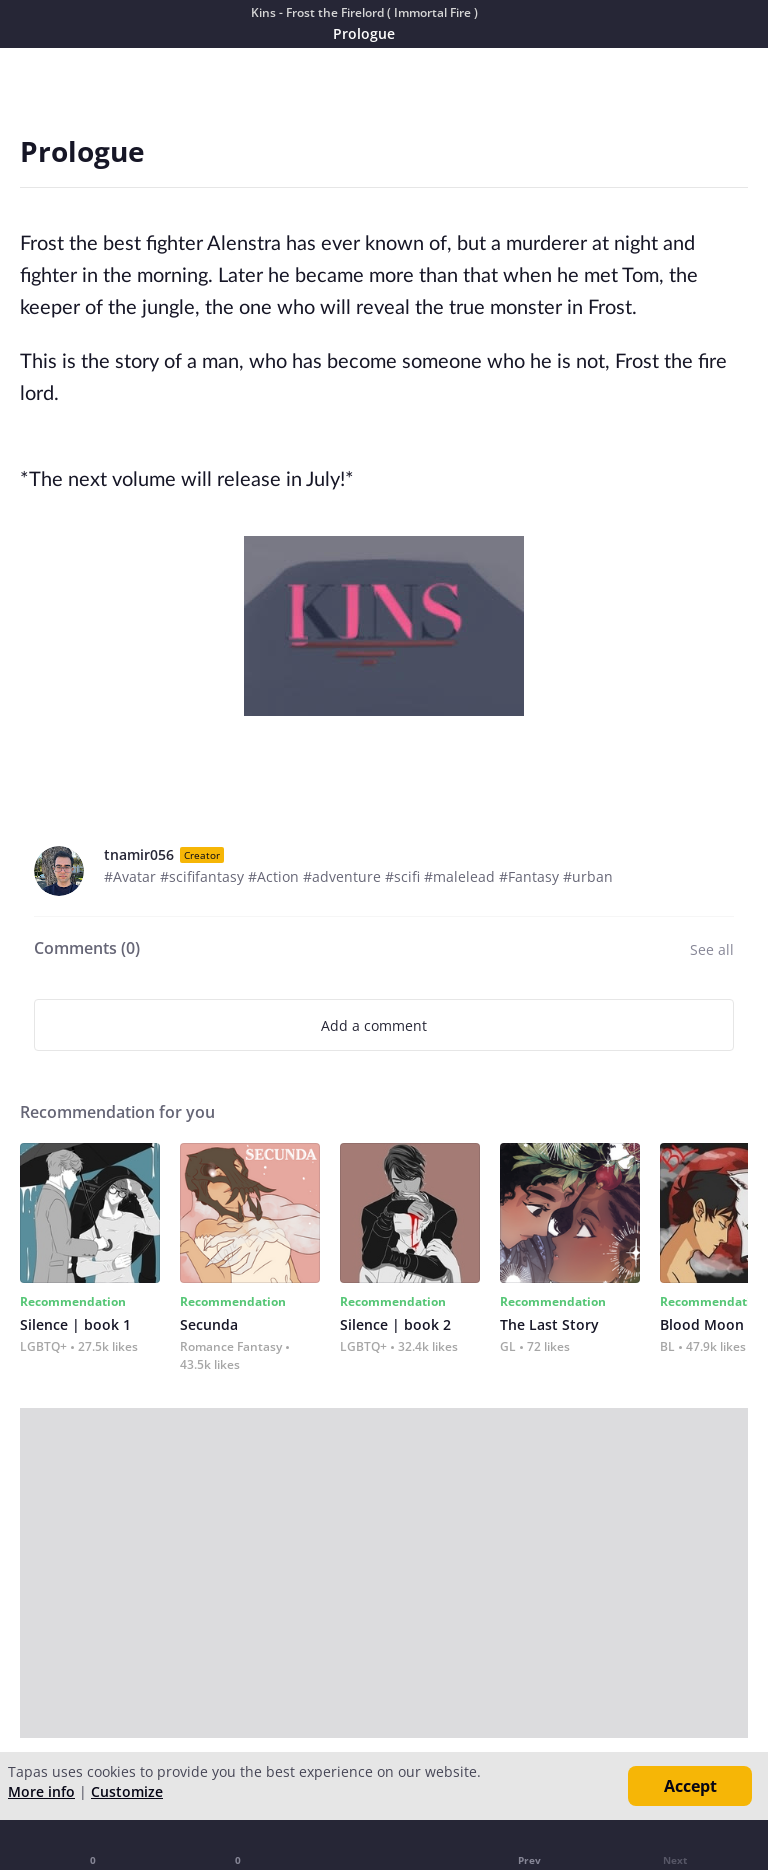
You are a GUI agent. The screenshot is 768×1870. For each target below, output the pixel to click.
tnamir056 (139, 854)
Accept (690, 1786)
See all (712, 949)
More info (41, 1791)
